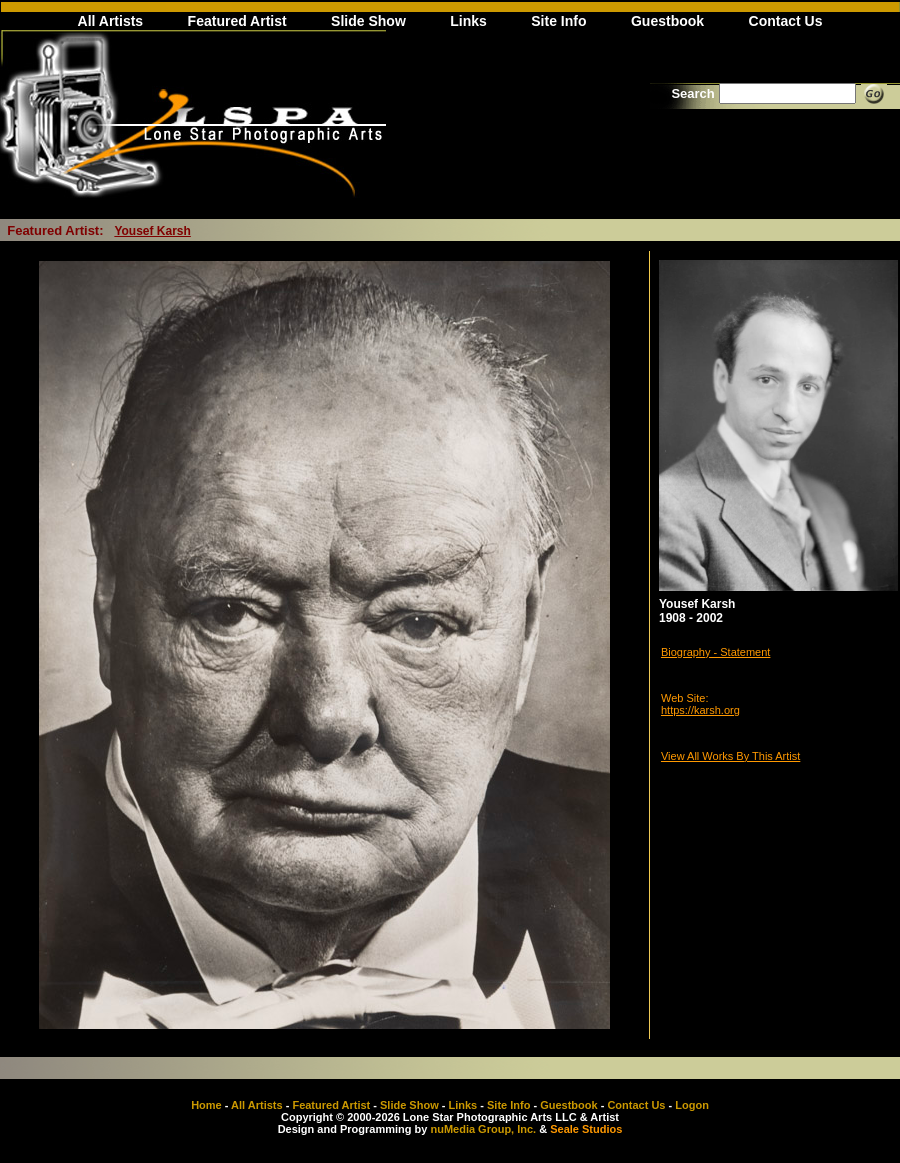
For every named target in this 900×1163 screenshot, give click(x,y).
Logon (692, 1105)
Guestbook (667, 21)
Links (468, 21)
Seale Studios (586, 1129)
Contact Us (786, 21)
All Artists (111, 21)
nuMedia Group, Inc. (483, 1129)
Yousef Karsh (152, 231)
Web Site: (685, 698)
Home (206, 1105)
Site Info (558, 21)
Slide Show (368, 21)
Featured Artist (237, 21)
